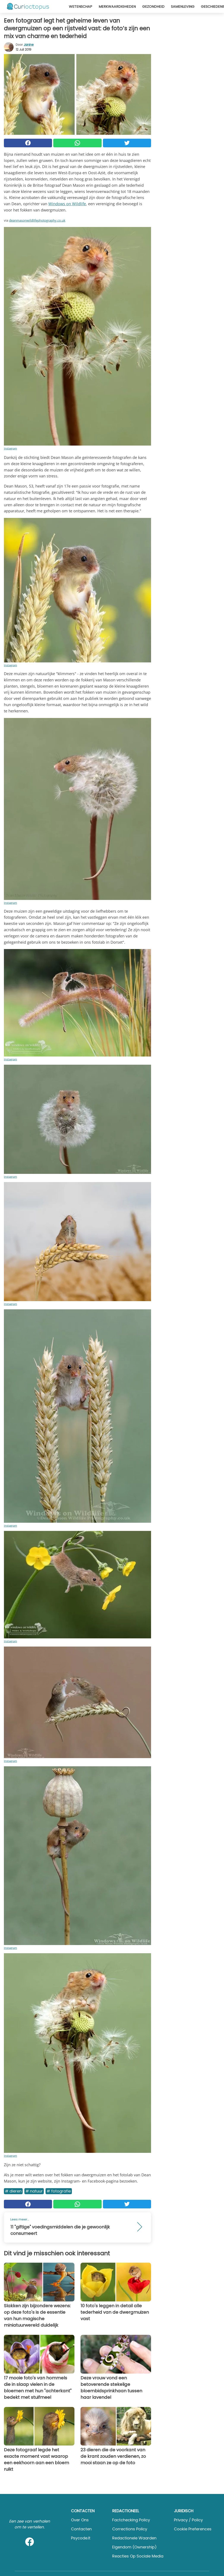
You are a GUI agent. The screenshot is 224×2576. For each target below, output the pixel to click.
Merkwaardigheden (117, 6)
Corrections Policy (129, 2529)
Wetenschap (80, 6)
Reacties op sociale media (137, 2556)
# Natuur (34, 2191)
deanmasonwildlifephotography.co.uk (37, 220)
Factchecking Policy (131, 2520)
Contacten (81, 2529)
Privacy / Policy (188, 2520)
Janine (29, 44)
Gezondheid (153, 6)
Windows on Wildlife (67, 203)
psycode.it (80, 2538)
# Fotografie (59, 2191)
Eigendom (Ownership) (134, 2547)
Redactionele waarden (134, 2538)
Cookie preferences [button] (192, 2529)
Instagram (10, 448)
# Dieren (13, 2191)
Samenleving (182, 6)
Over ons (80, 2520)
